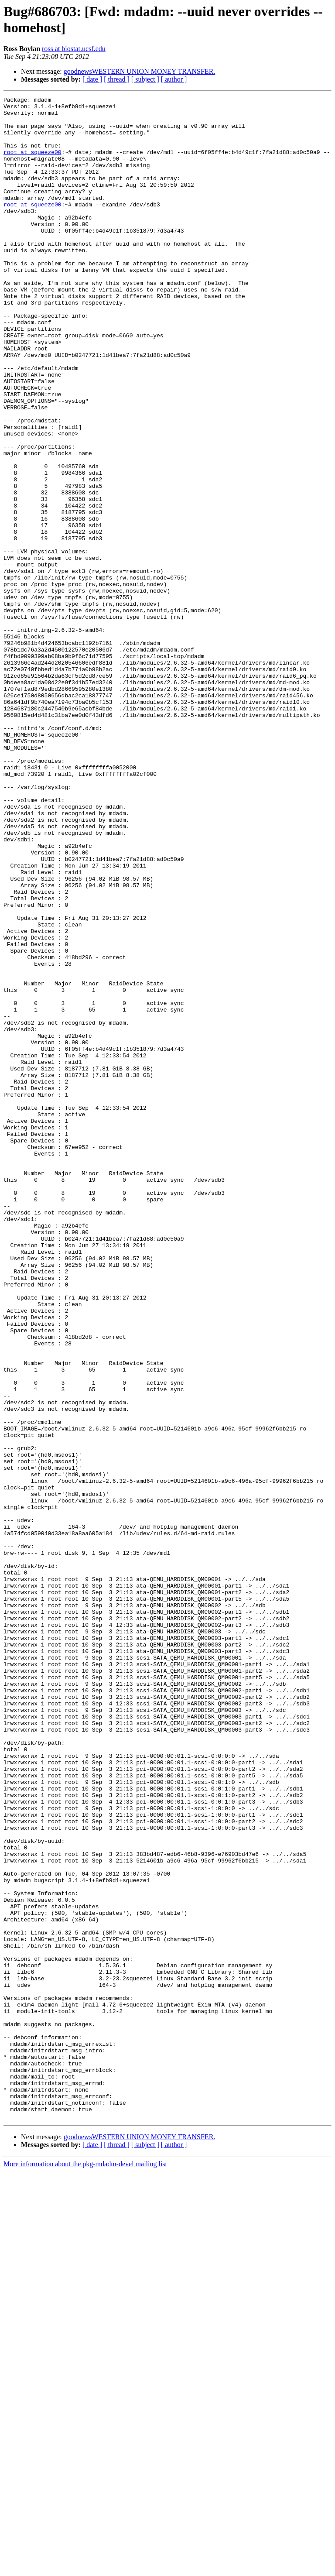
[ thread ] (117, 79)
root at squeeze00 (32, 164)
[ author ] (174, 79)
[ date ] (92, 79)
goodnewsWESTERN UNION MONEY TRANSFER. (139, 71)
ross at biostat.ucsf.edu (74, 48)
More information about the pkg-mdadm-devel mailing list (85, 2568)
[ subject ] (145, 79)
